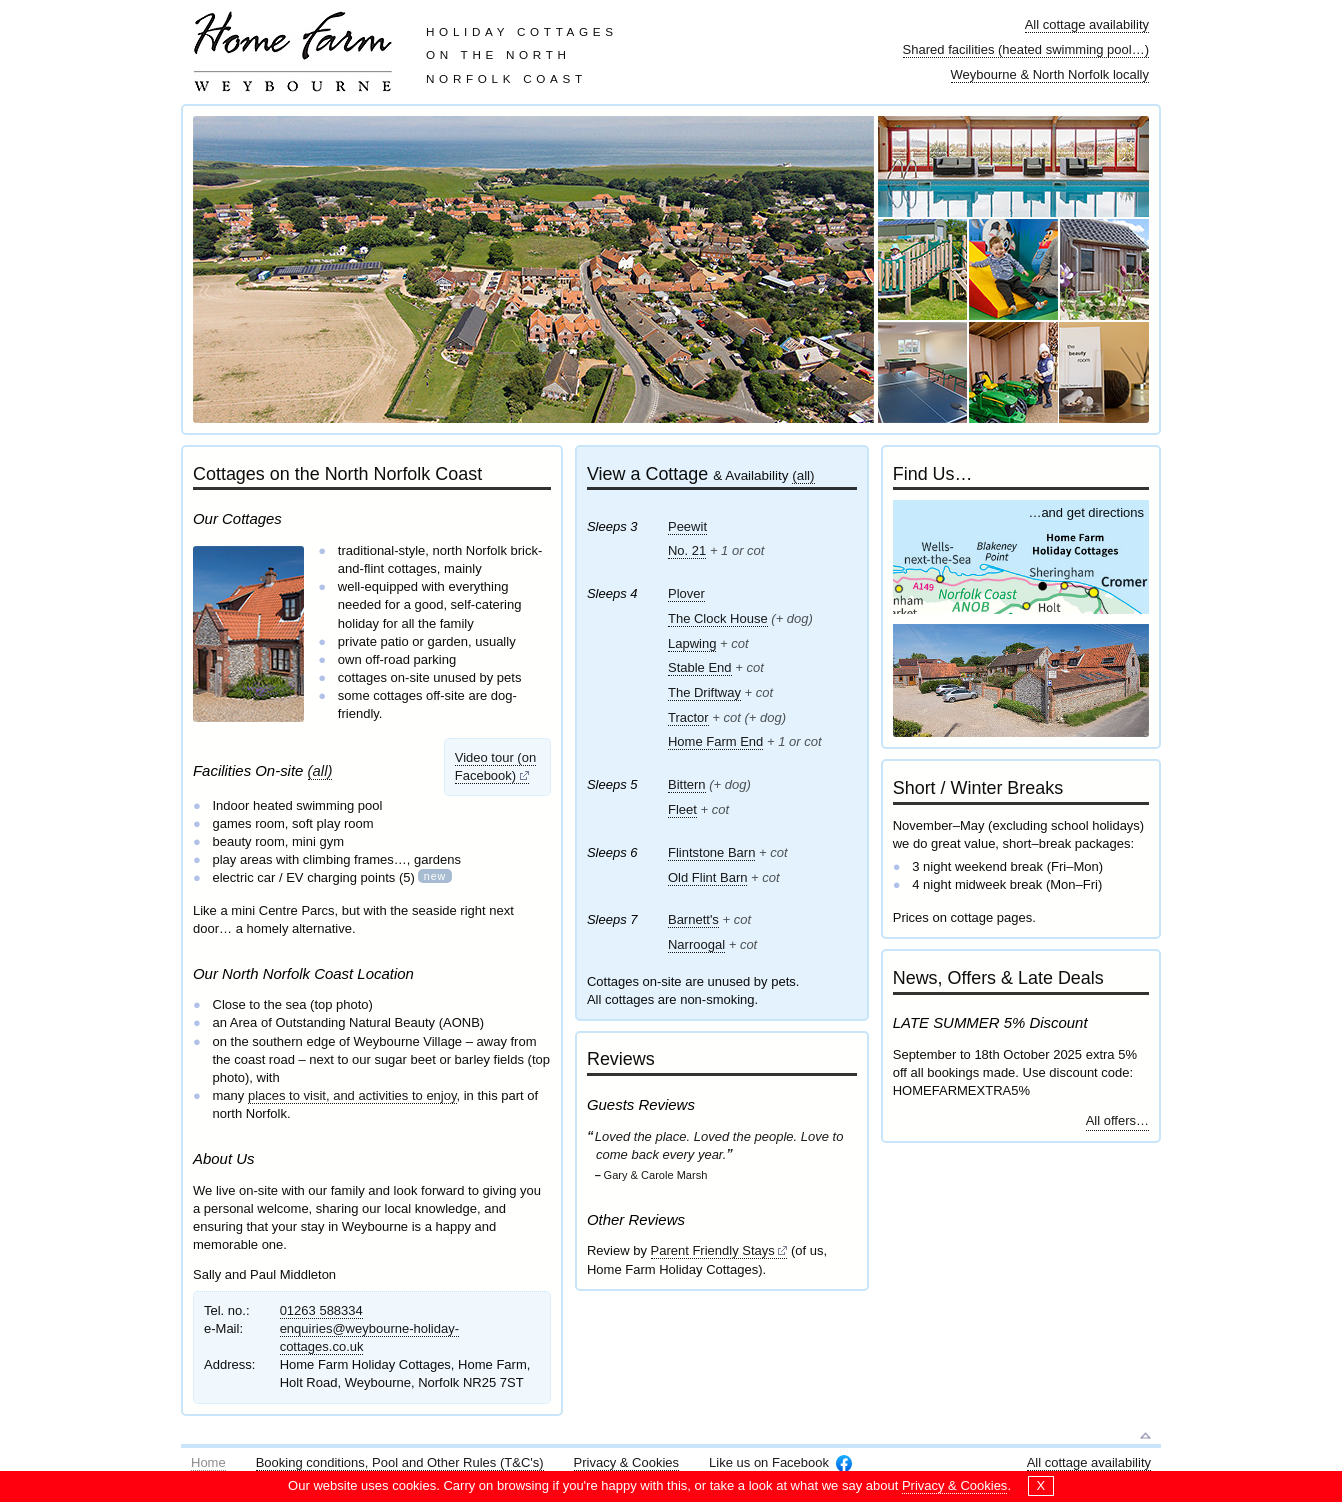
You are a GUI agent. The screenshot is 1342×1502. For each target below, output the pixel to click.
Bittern (687, 784)
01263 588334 (321, 1310)
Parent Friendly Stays (713, 1250)
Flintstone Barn (711, 852)
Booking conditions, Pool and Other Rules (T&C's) (400, 1462)
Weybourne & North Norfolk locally (1050, 74)
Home (208, 1462)
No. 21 (687, 550)
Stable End (700, 667)
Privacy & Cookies (626, 1462)
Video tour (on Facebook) (495, 766)
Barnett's (693, 919)
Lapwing (692, 643)
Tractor (688, 717)
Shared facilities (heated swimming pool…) (1026, 49)
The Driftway (704, 692)
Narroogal (696, 944)
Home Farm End (715, 741)
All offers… (1117, 1120)
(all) (320, 770)
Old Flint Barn (707, 877)
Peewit (687, 526)
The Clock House (718, 618)
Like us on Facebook (769, 1462)
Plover (686, 593)
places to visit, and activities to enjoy (352, 1095)
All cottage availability (1087, 24)
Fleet (682, 809)
